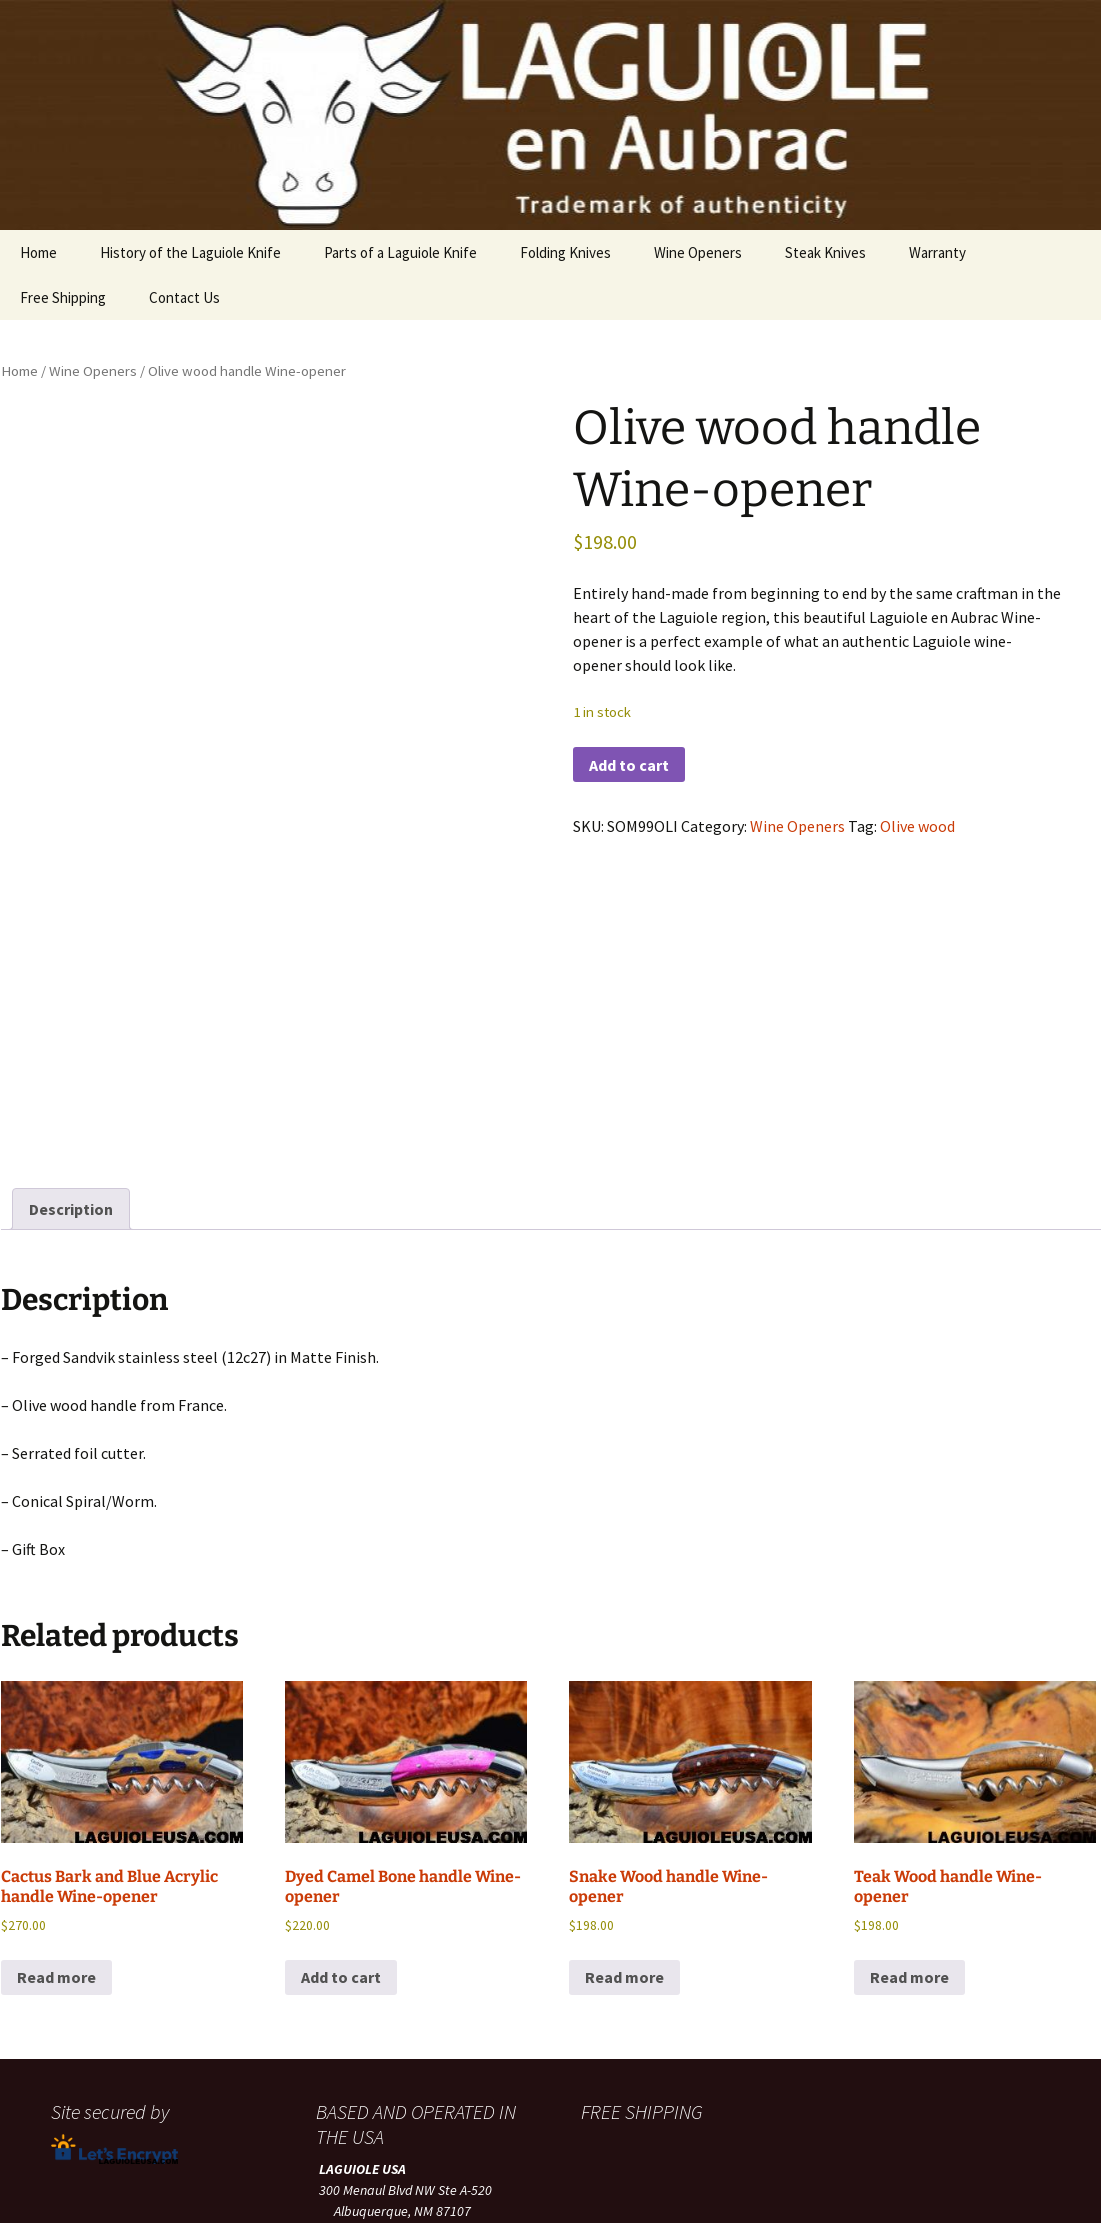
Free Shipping (63, 297)
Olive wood (917, 826)
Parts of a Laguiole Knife (400, 252)
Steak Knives (825, 252)
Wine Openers (698, 252)
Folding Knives (565, 252)
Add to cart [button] (341, 1743)
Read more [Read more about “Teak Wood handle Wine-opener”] (909, 1743)
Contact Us (184, 297)
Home (38, 252)
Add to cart (629, 765)
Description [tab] (71, 975)
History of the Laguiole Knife (190, 252)
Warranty (937, 252)
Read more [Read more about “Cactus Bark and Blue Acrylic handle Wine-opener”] (56, 1743)
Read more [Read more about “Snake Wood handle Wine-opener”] (624, 1743)
